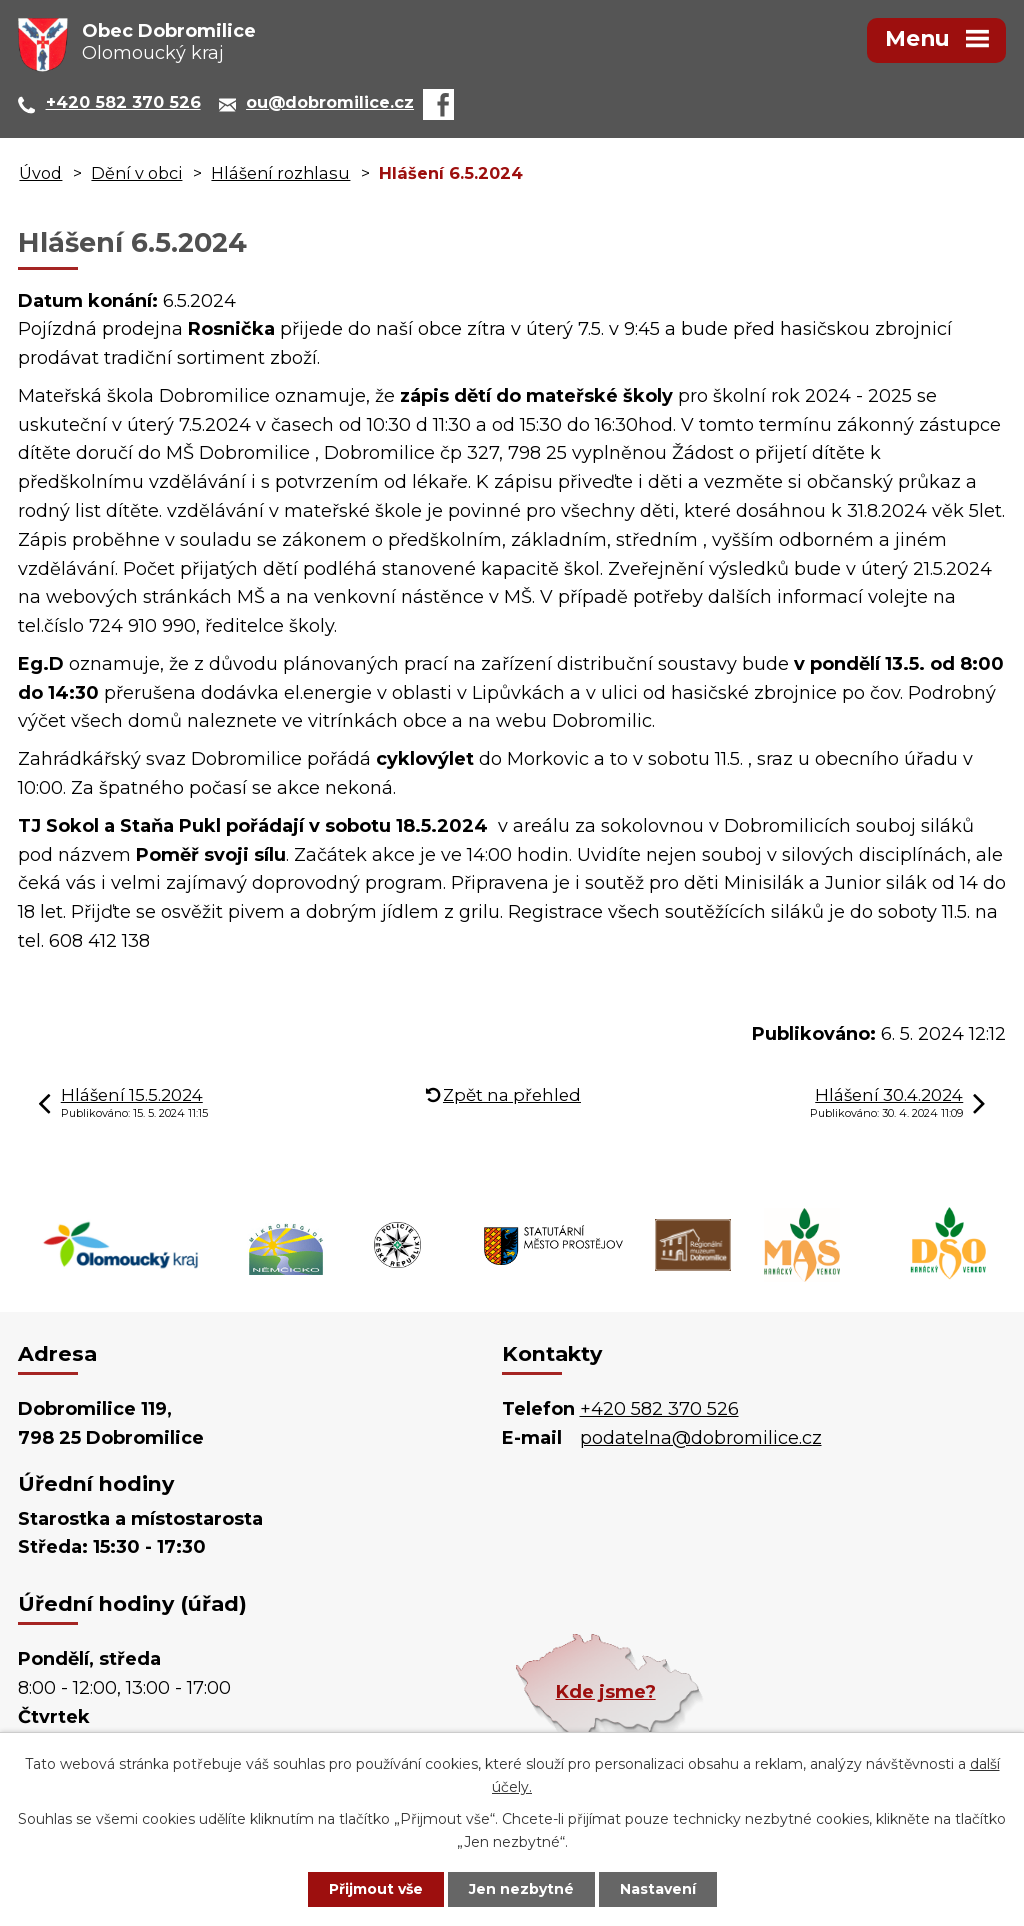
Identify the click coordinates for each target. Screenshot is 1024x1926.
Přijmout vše (376, 1889)
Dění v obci (136, 173)
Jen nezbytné (521, 1889)
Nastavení (658, 1889)
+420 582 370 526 (659, 1409)
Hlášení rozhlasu (280, 173)
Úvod (40, 173)
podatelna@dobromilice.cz (701, 1438)
